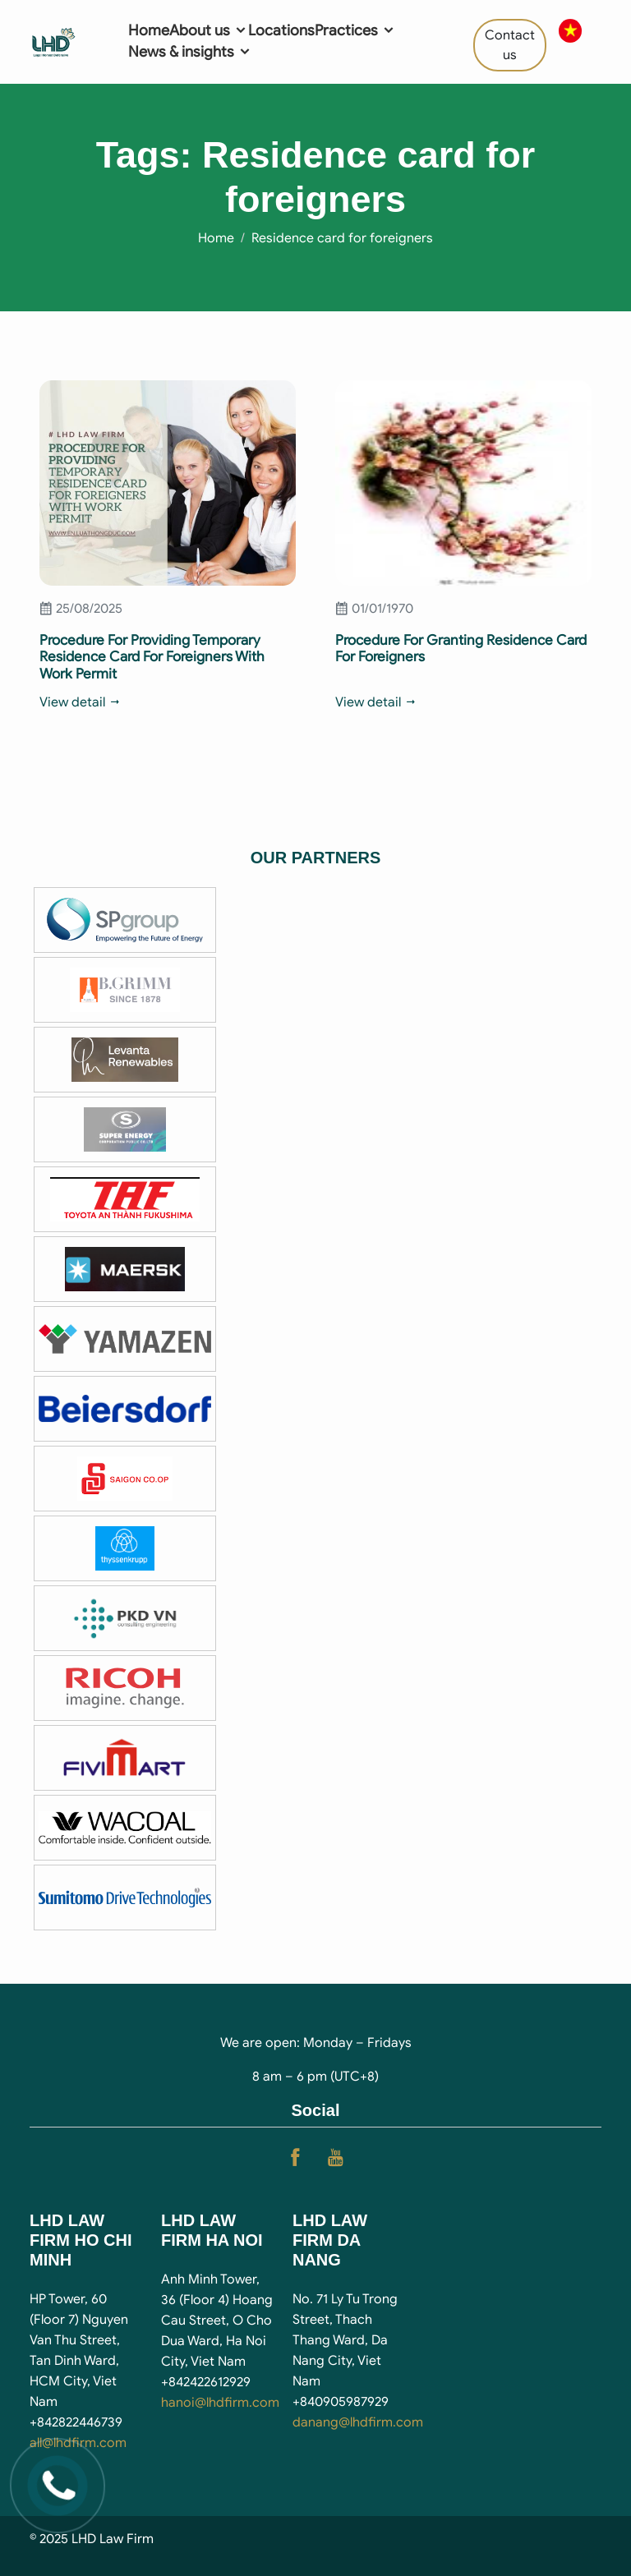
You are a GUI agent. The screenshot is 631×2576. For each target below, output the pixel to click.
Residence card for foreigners (342, 238)
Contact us (510, 45)
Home (148, 30)
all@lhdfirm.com (78, 2443)
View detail (80, 702)
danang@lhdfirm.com (357, 2422)
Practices (355, 30)
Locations (281, 30)
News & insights (190, 52)
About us (208, 30)
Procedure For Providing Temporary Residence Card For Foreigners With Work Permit (152, 657)
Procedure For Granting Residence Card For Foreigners (461, 648)
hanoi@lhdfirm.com (220, 2402)
